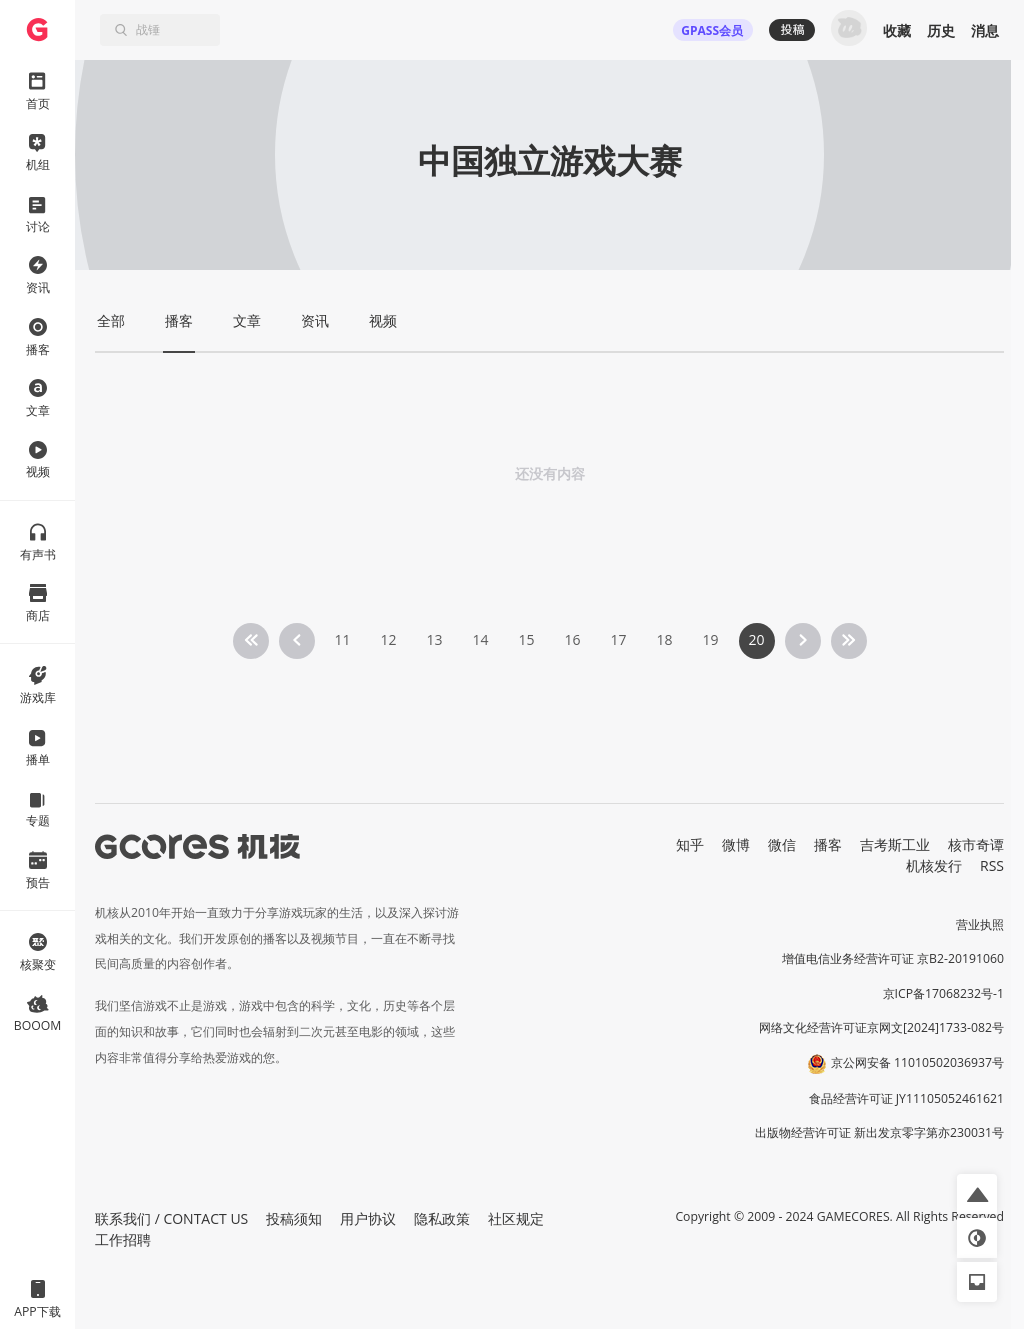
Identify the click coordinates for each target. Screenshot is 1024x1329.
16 (572, 639)
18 (664, 639)
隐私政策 (442, 1218)
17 (618, 639)
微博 (736, 844)
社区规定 (516, 1218)
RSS (992, 865)
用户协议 (368, 1218)
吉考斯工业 (895, 844)
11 (342, 639)
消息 (985, 30)
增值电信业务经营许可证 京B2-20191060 (893, 958)
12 (388, 639)
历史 (941, 30)
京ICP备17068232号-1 (944, 993)
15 (526, 639)
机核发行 (934, 865)
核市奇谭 (976, 844)
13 (434, 639)
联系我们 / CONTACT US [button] (171, 1218)
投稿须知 (294, 1218)
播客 (828, 844)
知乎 (690, 844)
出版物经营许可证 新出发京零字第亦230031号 (879, 1132)
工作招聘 (123, 1239)
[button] (977, 1194)
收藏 (897, 30)
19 (710, 639)
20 (756, 639)
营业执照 (980, 924)
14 (480, 639)
